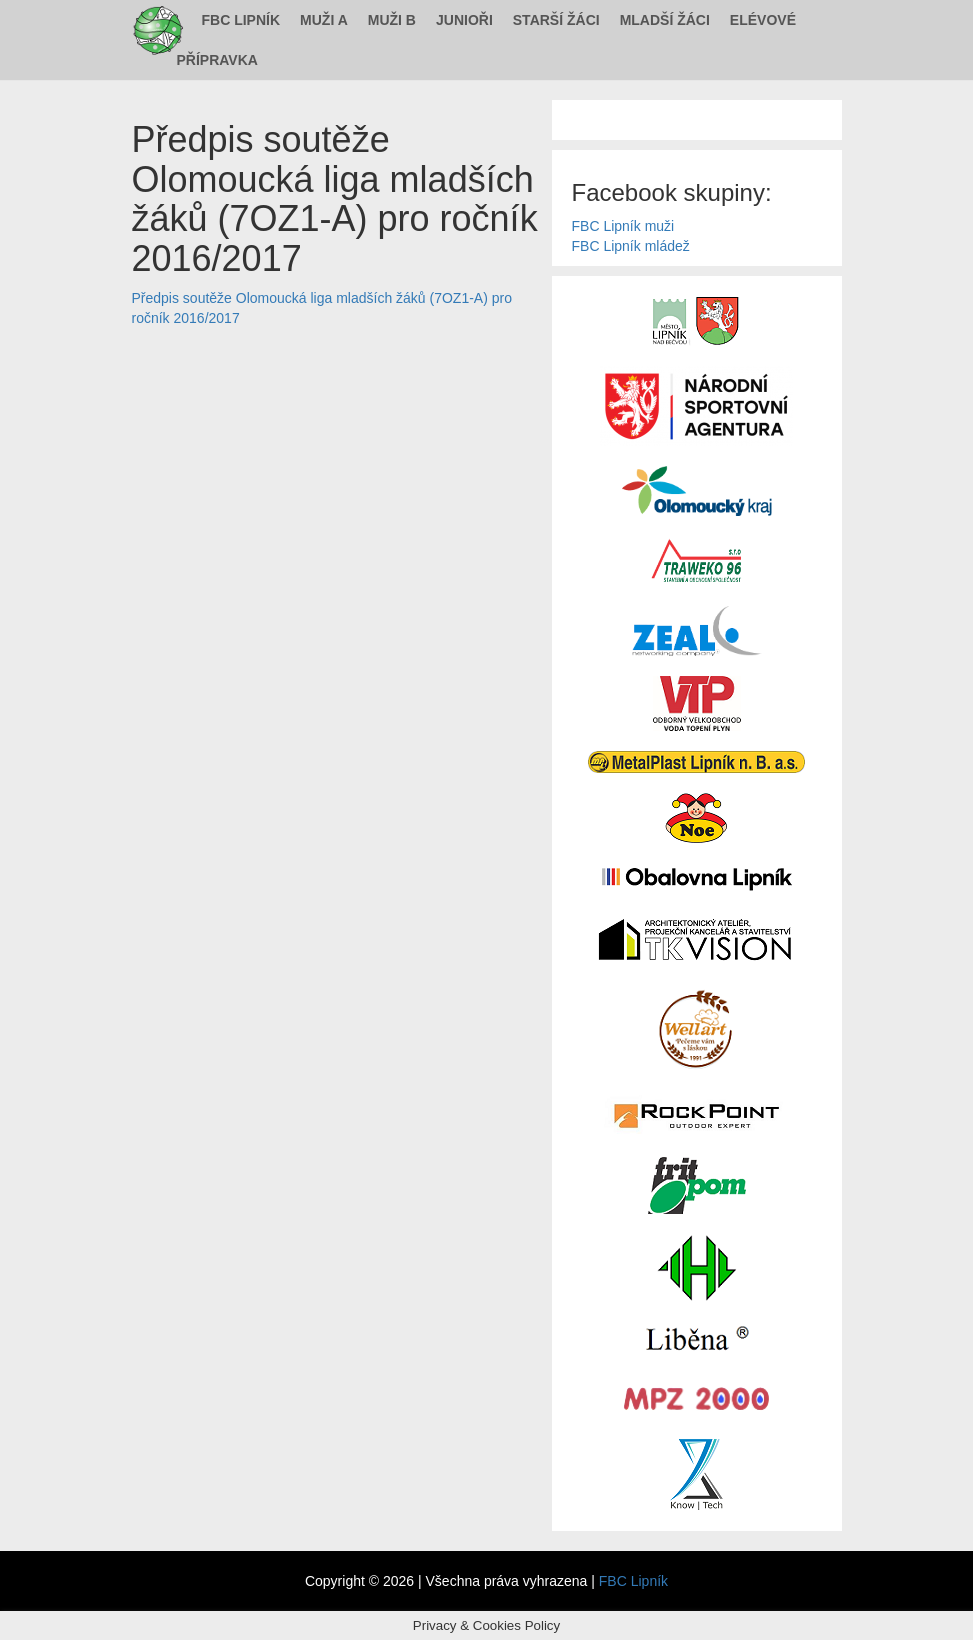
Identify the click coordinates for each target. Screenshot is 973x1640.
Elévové (763, 20)
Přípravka (217, 60)
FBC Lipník (241, 20)
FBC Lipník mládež (631, 246)
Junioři (464, 20)
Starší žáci (556, 20)
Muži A (324, 20)
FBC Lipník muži (623, 226)
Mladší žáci (665, 20)
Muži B (392, 20)
